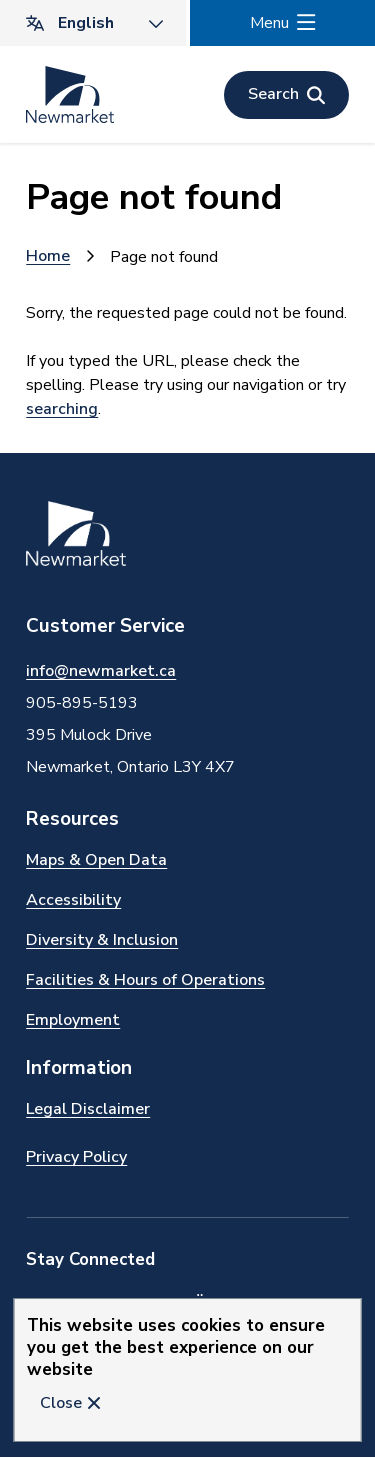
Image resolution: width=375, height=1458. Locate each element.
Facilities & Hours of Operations (145, 980)
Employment (73, 1020)
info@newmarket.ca (101, 671)
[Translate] (93, 23)
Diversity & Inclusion (102, 940)
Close (61, 1403)
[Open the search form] (286, 95)
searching (62, 409)
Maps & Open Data (96, 860)
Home (48, 256)
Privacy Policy (76, 1157)
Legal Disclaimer (88, 1109)
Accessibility (73, 900)
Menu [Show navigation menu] (269, 23)
